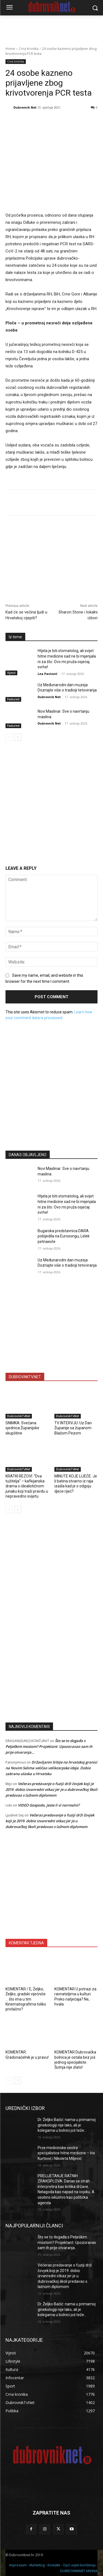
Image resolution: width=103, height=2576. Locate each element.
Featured (13, 699)
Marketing (37, 2565)
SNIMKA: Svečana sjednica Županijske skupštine (22, 1428)
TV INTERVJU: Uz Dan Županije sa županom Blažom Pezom (73, 1428)
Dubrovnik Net (25, 107)
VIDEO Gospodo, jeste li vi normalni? (49, 1805)
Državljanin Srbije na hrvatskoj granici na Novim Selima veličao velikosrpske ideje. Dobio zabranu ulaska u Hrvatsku (51, 1768)
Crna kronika (28, 48)
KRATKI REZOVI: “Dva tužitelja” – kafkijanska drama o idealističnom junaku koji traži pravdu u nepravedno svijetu (26, 1486)
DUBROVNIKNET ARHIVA (79, 2571)
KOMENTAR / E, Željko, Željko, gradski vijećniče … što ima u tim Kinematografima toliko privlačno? (25, 1999)
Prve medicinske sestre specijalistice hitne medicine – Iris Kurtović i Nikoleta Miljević (66, 2153)
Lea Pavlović (47, 674)
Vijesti (11, 673)
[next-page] (17, 737)
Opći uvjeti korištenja (79, 2565)
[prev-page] (8, 737)
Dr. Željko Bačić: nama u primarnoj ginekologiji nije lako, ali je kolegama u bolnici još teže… (67, 2125)
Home (10, 48)
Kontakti (54, 2565)
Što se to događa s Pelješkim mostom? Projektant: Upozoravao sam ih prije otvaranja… (48, 1746)
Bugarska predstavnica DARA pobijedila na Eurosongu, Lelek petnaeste (64, 1236)
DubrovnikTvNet (18, 1416)
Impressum (18, 2565)
